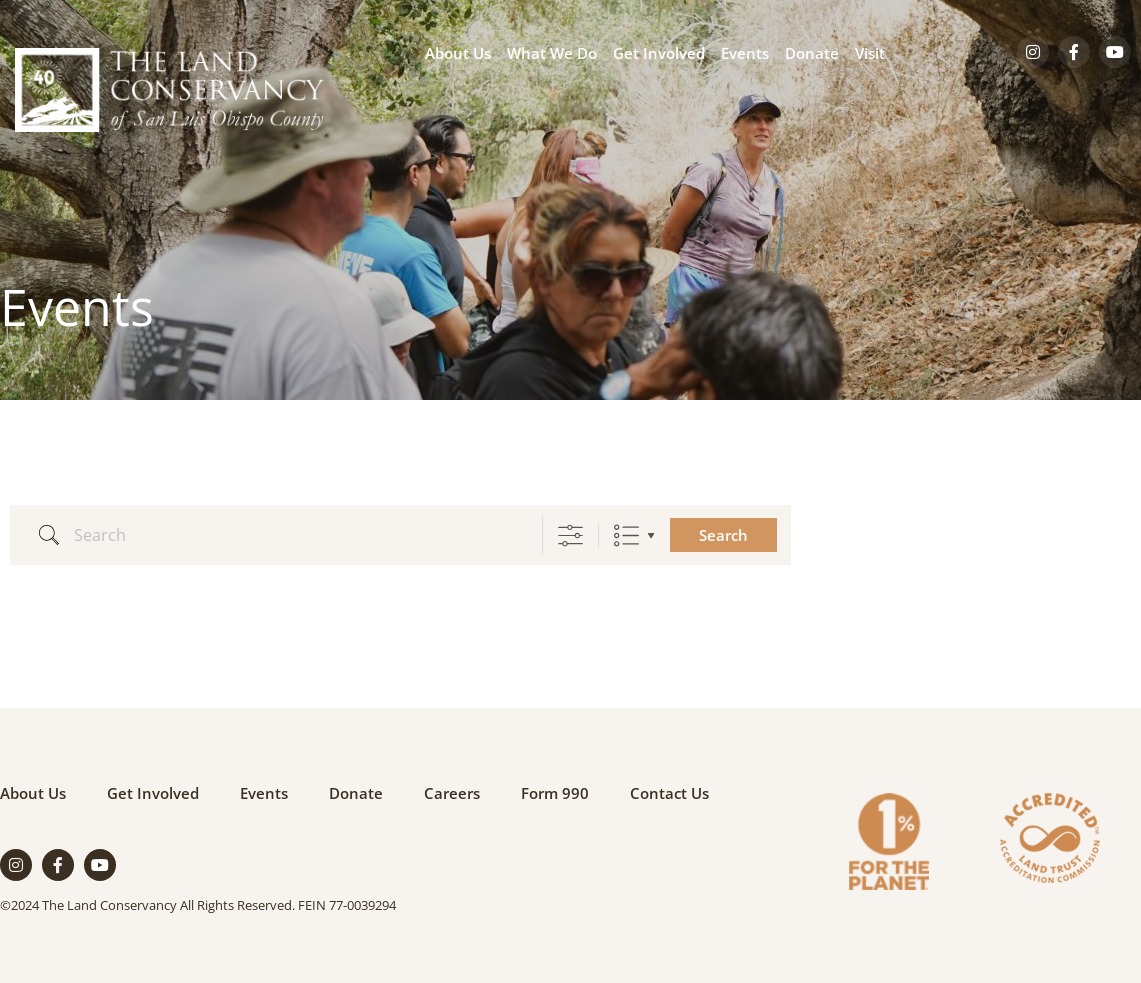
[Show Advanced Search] (570, 535)
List (626, 535)
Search (723, 535)
